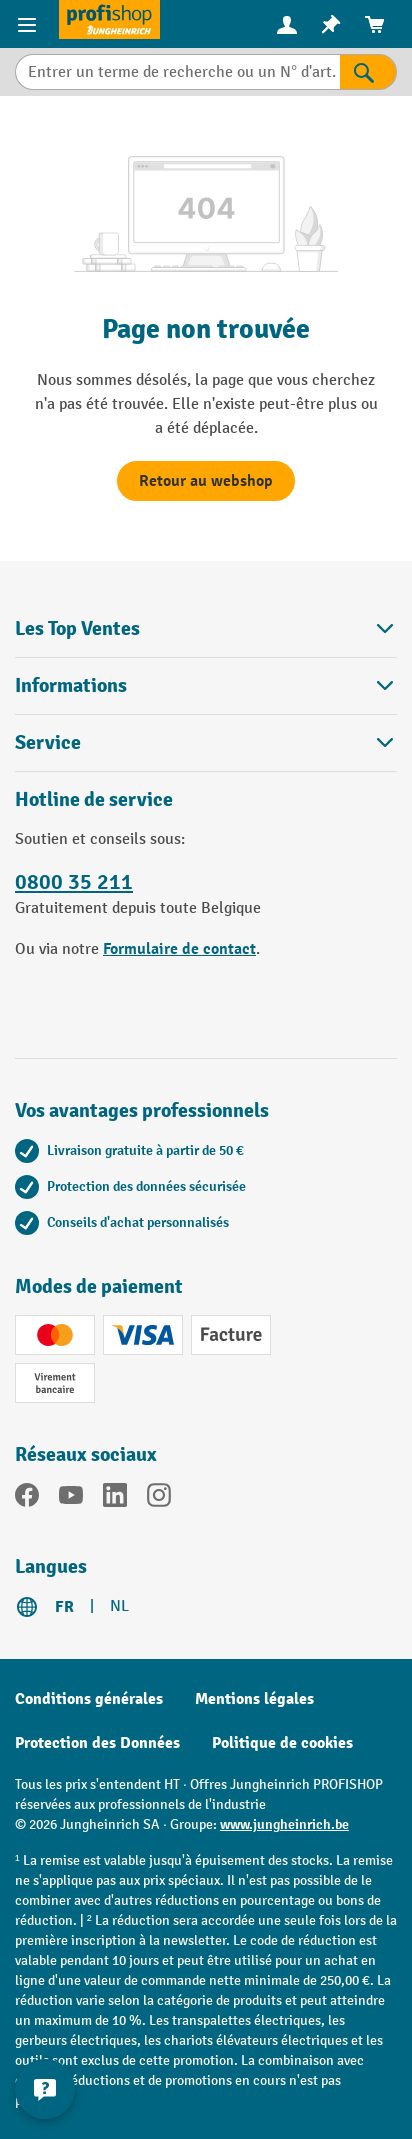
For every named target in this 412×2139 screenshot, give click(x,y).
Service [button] (206, 742)
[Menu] (29, 24)
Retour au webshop (206, 481)
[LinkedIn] (115, 1499)
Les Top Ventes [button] (206, 628)
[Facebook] (27, 1499)
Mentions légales (254, 1699)
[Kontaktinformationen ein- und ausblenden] (45, 2089)
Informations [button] (206, 685)
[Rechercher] (368, 72)
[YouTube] (71, 1499)
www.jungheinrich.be (284, 1824)
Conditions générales (89, 1699)
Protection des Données (97, 1743)
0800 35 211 (74, 882)
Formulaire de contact (179, 949)
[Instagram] (159, 1499)
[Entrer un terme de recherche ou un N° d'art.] (177, 72)
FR (64, 1607)
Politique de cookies (282, 1743)
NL (119, 1606)
